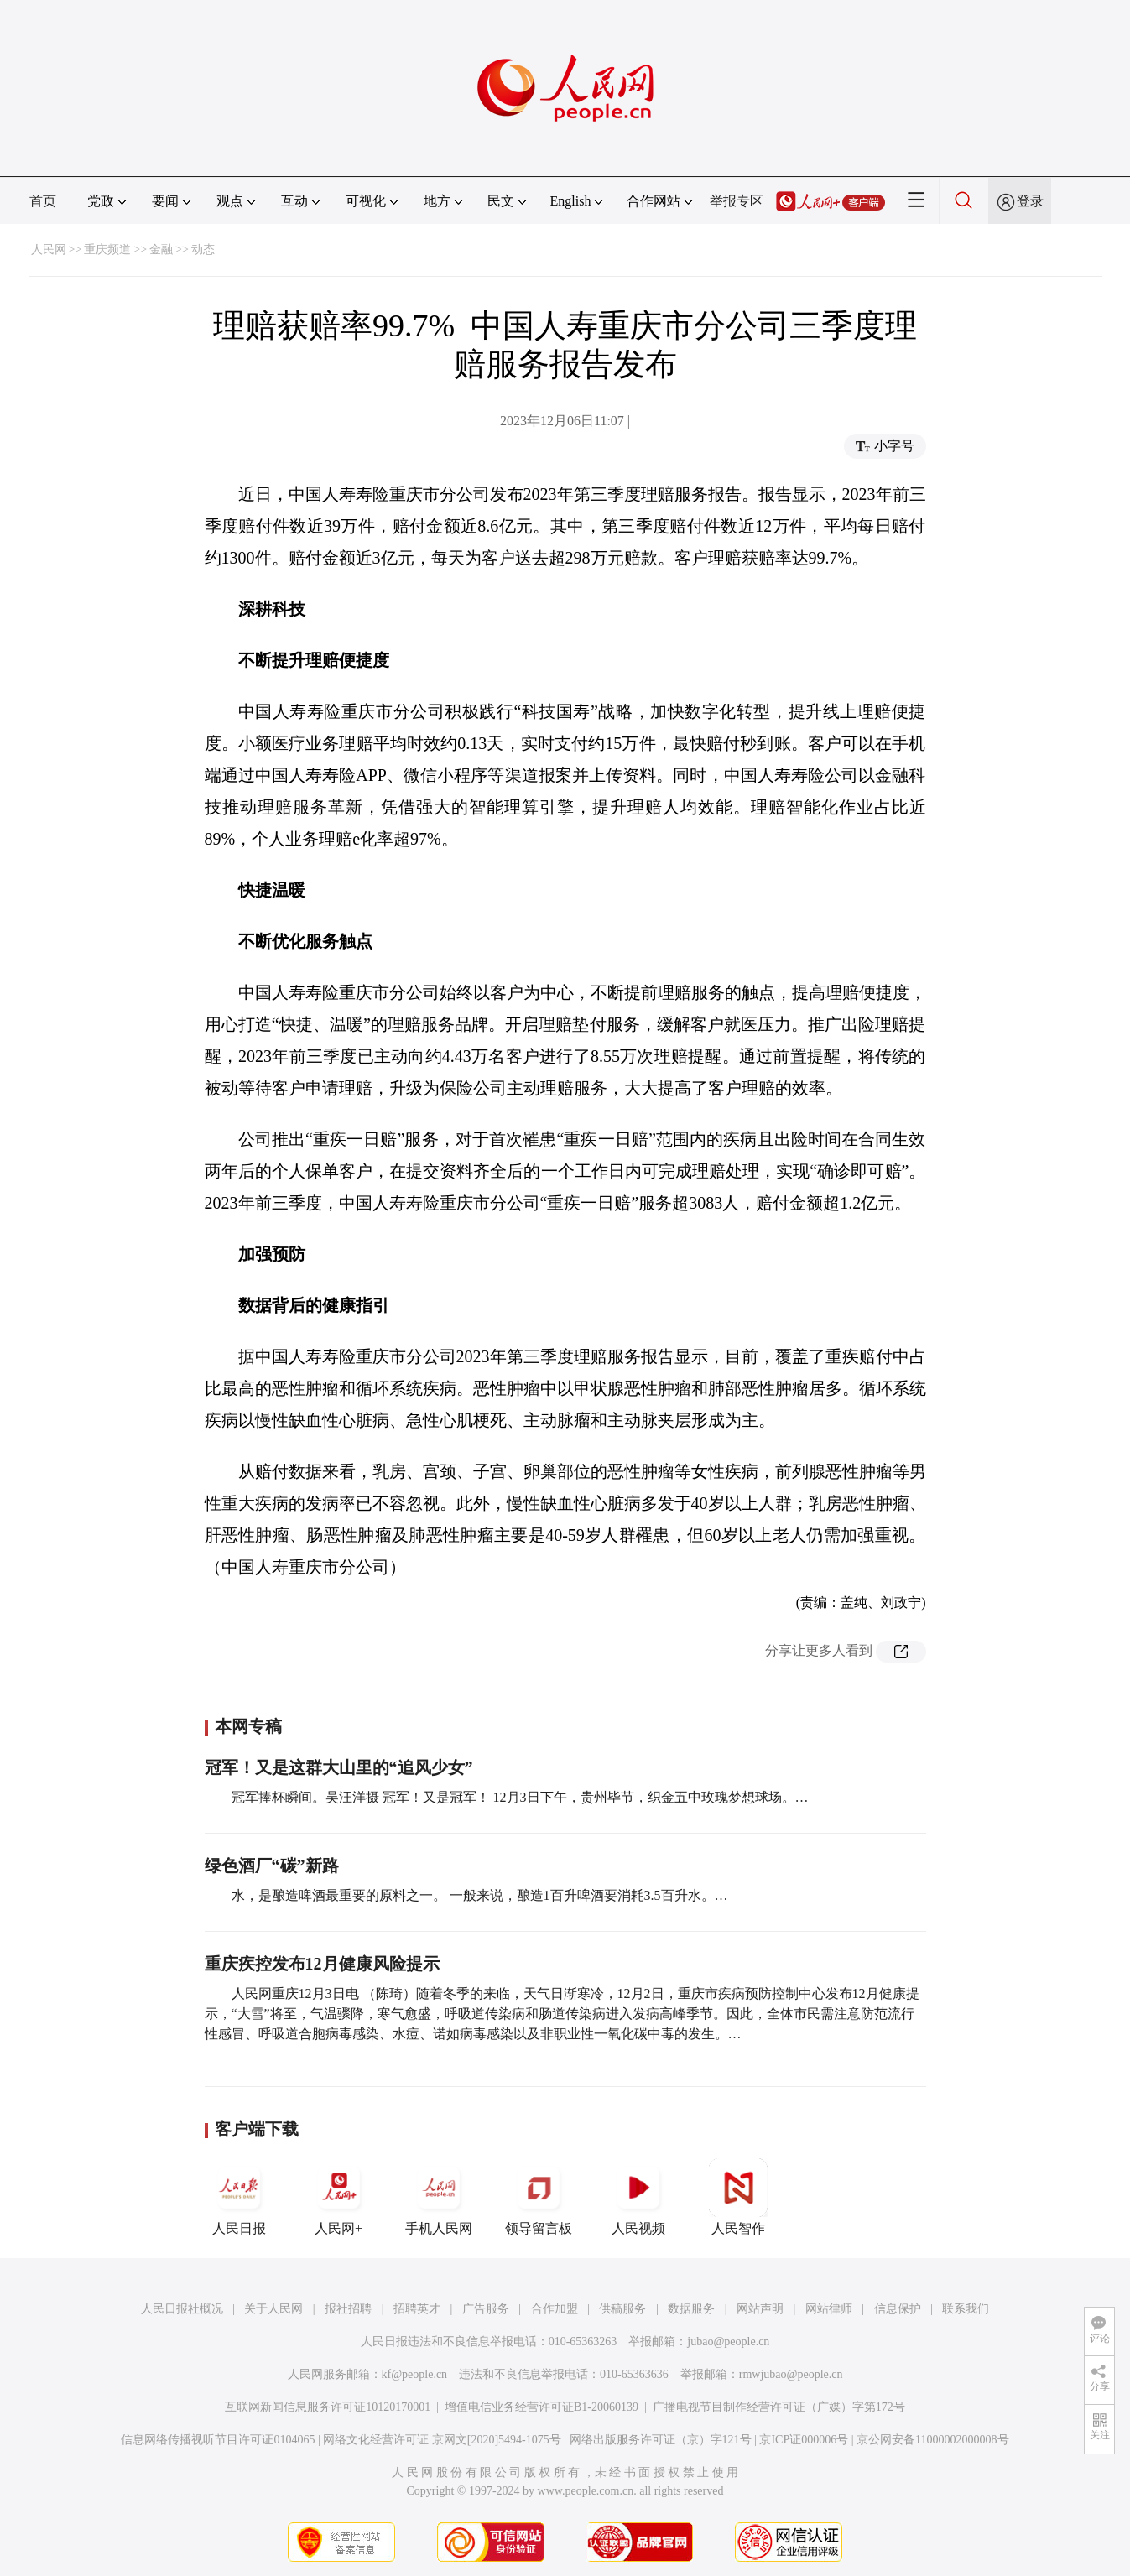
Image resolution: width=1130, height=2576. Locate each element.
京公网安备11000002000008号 (932, 2439)
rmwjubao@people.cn (791, 2374)
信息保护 (897, 2309)
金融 (161, 249)
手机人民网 (438, 2196)
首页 (42, 201)
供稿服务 (622, 2309)
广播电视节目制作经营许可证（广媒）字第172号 (779, 2407)
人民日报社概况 (182, 2309)
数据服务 (691, 2309)
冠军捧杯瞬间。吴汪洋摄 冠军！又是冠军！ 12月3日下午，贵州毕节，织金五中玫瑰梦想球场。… (520, 1797)
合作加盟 (554, 2309)
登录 (1030, 201)
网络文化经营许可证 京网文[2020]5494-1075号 (442, 2439)
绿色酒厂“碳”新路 (272, 1865)
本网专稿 (248, 1726)
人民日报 (239, 2196)
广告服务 (485, 2309)
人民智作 (738, 2196)
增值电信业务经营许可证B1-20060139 (541, 2407)
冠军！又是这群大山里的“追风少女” (339, 1767)
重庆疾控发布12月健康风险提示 (322, 1963)
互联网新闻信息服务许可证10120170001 (327, 2407)
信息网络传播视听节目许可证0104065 (218, 2439)
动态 (203, 249)
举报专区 (736, 201)
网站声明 (760, 2309)
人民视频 (638, 2196)
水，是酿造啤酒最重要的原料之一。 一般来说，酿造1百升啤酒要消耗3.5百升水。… (480, 1895)
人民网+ (339, 2196)
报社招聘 (348, 2309)
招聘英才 (416, 2309)
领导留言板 (538, 2196)
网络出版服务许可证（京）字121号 (661, 2439)
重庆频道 (107, 249)
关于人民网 (273, 2309)
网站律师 (828, 2309)
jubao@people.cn (728, 2341)
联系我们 (965, 2309)
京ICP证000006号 (803, 2439)
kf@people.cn (415, 2374)
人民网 (48, 249)
